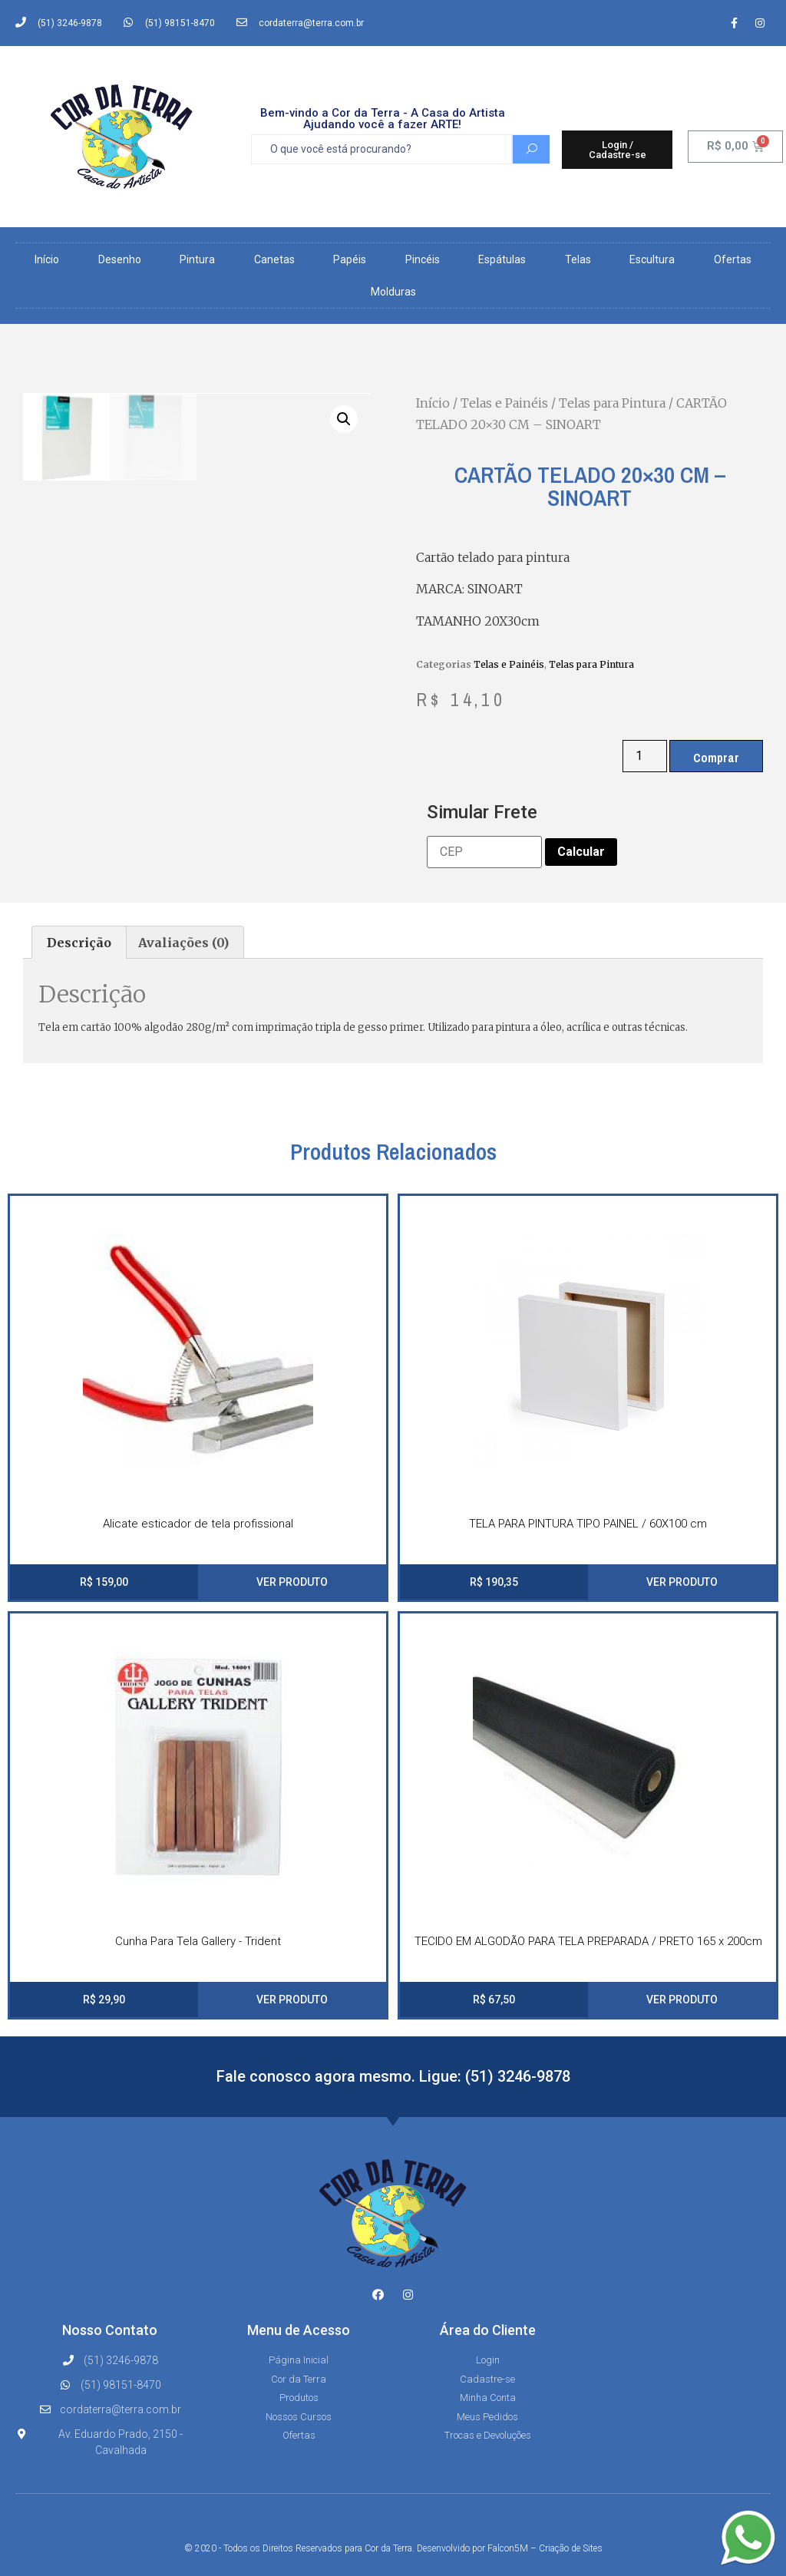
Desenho (119, 259)
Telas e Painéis (504, 403)
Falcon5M (507, 2548)
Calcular (581, 851)
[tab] (79, 942)
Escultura (652, 259)
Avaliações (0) (183, 942)
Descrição (79, 942)
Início (47, 259)
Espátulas (502, 259)
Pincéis (422, 259)
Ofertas (732, 259)
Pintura (197, 259)
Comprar (716, 757)
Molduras (393, 292)
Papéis (349, 259)
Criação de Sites (571, 2548)
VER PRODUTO (292, 1582)
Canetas (274, 259)
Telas (578, 259)
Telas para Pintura (612, 403)
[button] (617, 149)
